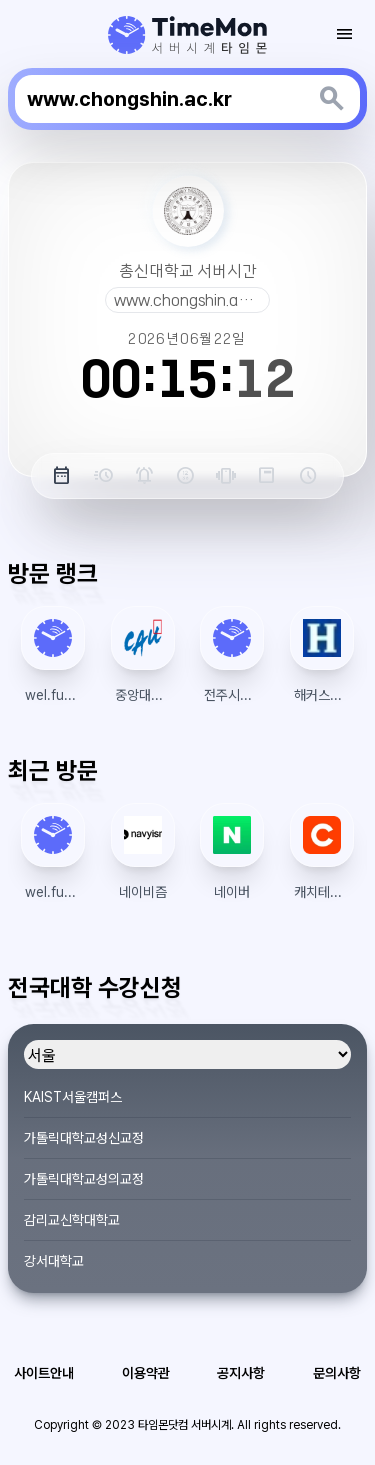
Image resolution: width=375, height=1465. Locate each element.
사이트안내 (44, 1373)
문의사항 (337, 1373)
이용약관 (146, 1373)
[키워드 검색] (332, 99)
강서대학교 (54, 1261)
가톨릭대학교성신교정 (84, 1138)
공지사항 (241, 1373)
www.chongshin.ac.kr (189, 300)
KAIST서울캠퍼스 (73, 1097)
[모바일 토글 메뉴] (345, 34)
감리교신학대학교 (72, 1220)
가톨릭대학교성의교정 (84, 1179)
